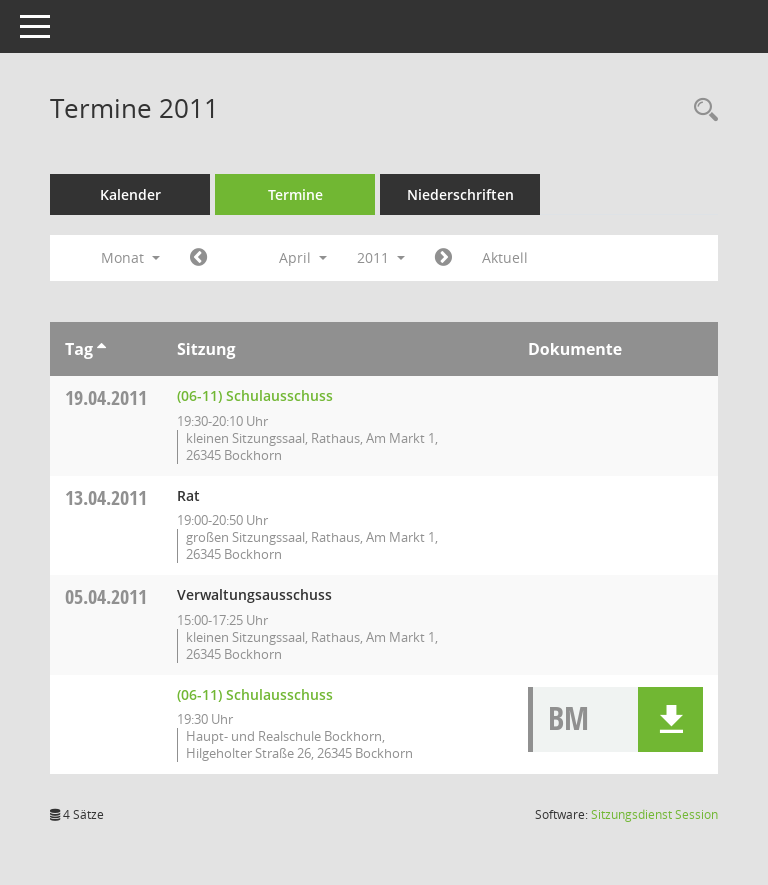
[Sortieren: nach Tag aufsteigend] (101, 349)
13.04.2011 (106, 497)
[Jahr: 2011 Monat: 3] (198, 258)
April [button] (303, 257)
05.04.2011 (106, 596)
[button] (670, 719)
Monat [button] (130, 257)
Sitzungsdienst (654, 814)
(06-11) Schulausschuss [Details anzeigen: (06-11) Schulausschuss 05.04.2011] (255, 694)
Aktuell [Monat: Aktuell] (505, 257)
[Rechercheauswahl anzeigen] (701, 110)
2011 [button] (381, 257)
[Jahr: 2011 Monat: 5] (443, 258)
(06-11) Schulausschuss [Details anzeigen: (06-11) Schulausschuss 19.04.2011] (255, 395)
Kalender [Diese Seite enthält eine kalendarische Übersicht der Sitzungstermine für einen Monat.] (130, 194)
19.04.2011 (106, 397)
